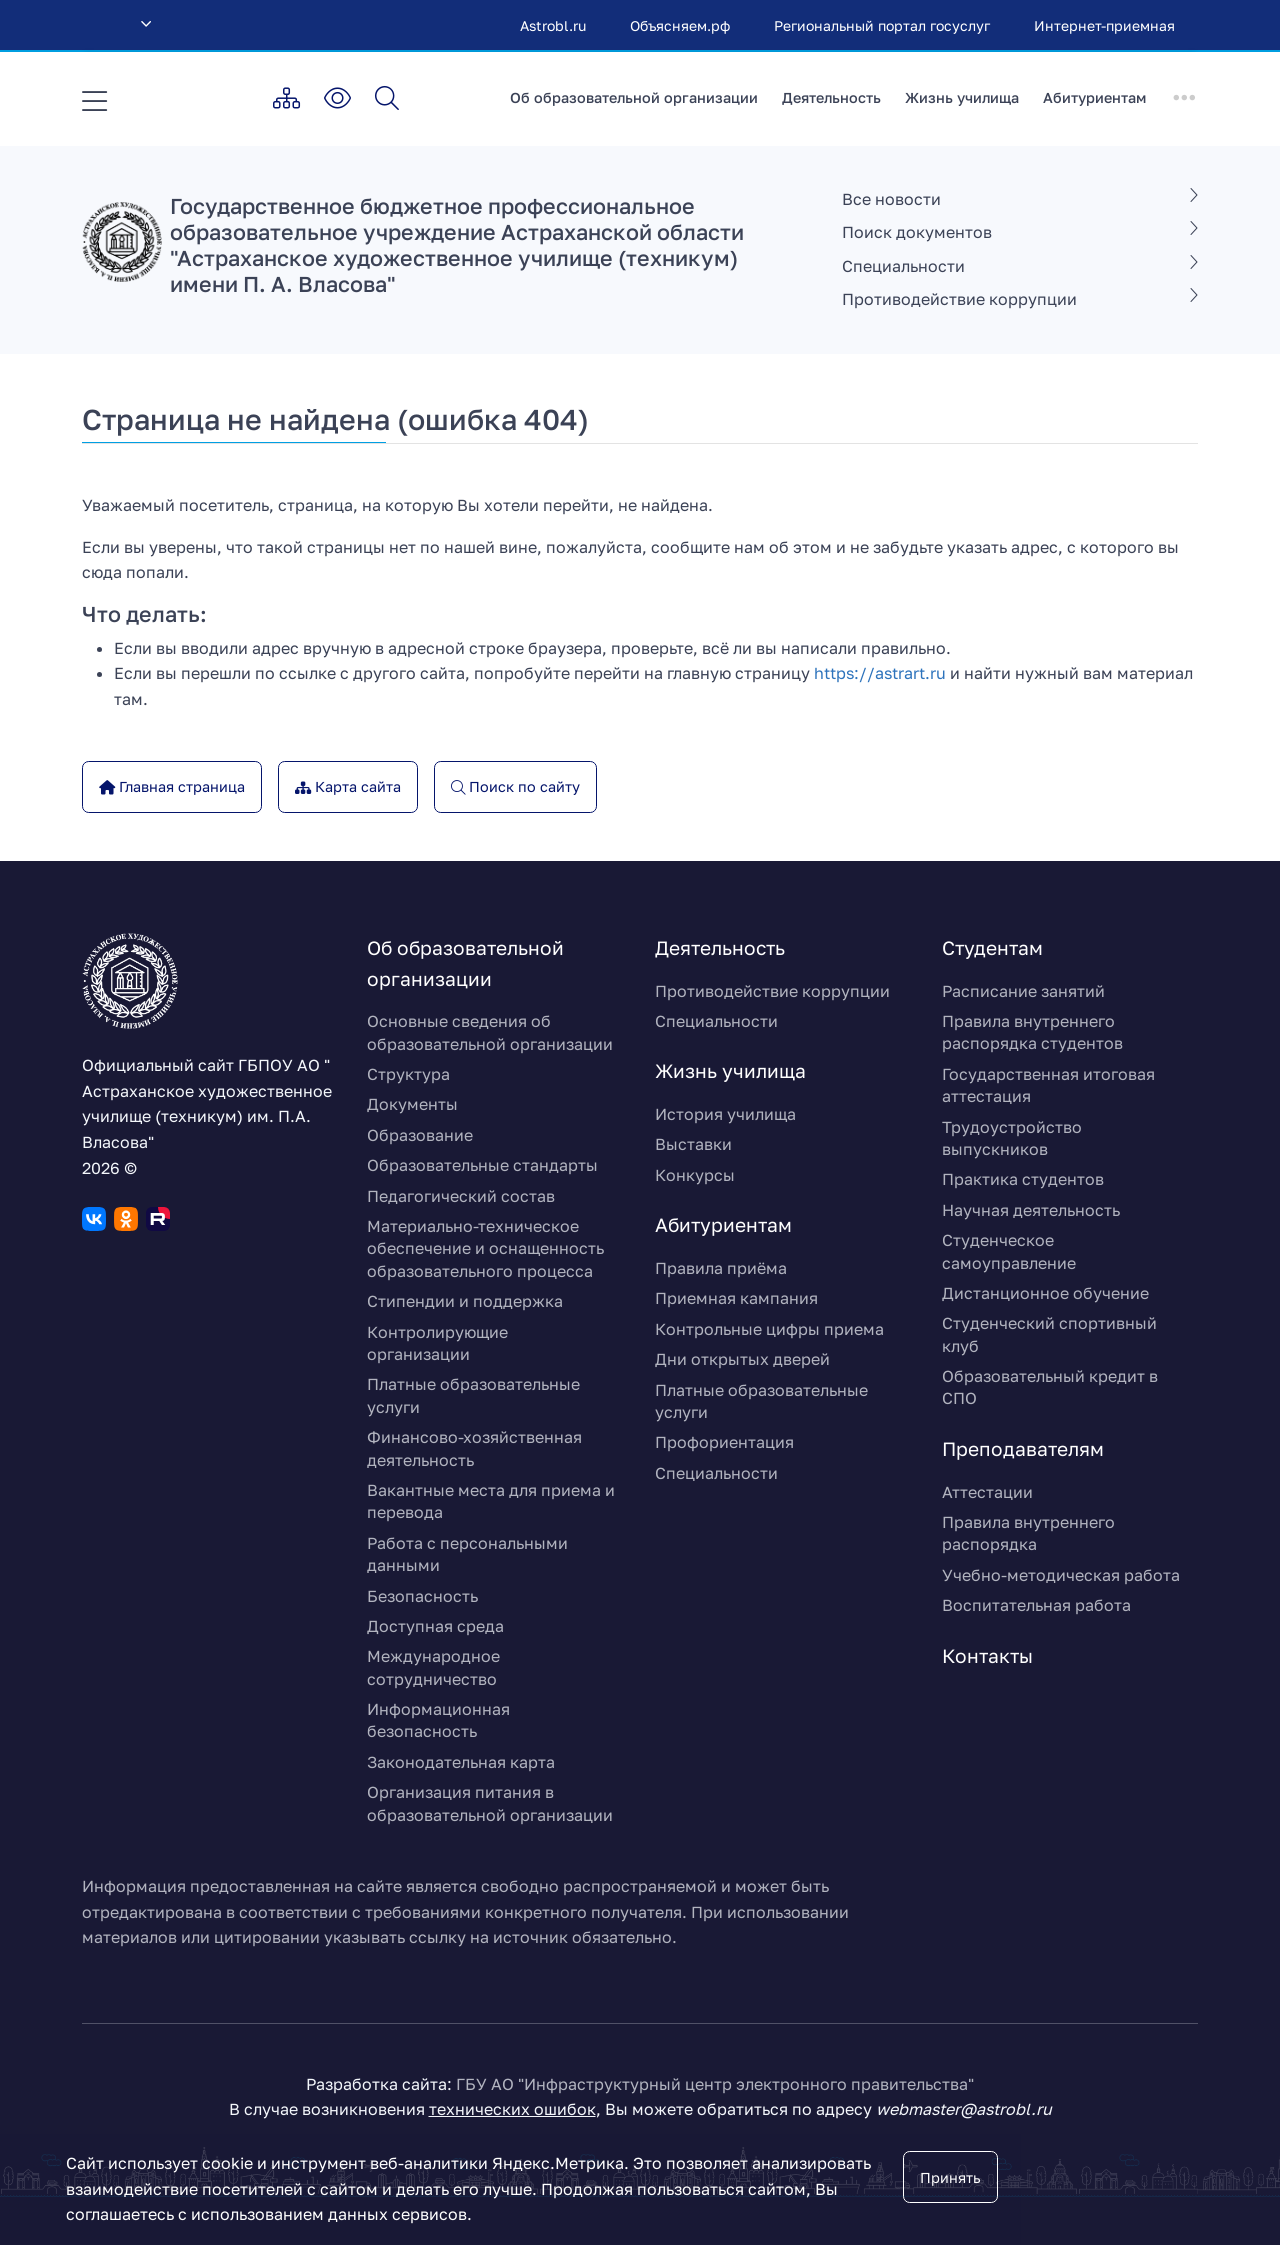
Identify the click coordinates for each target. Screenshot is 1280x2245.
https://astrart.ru (880, 673)
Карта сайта (356, 786)
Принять (950, 2177)
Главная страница (180, 786)
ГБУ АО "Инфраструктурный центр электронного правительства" (715, 2084)
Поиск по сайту (522, 786)
